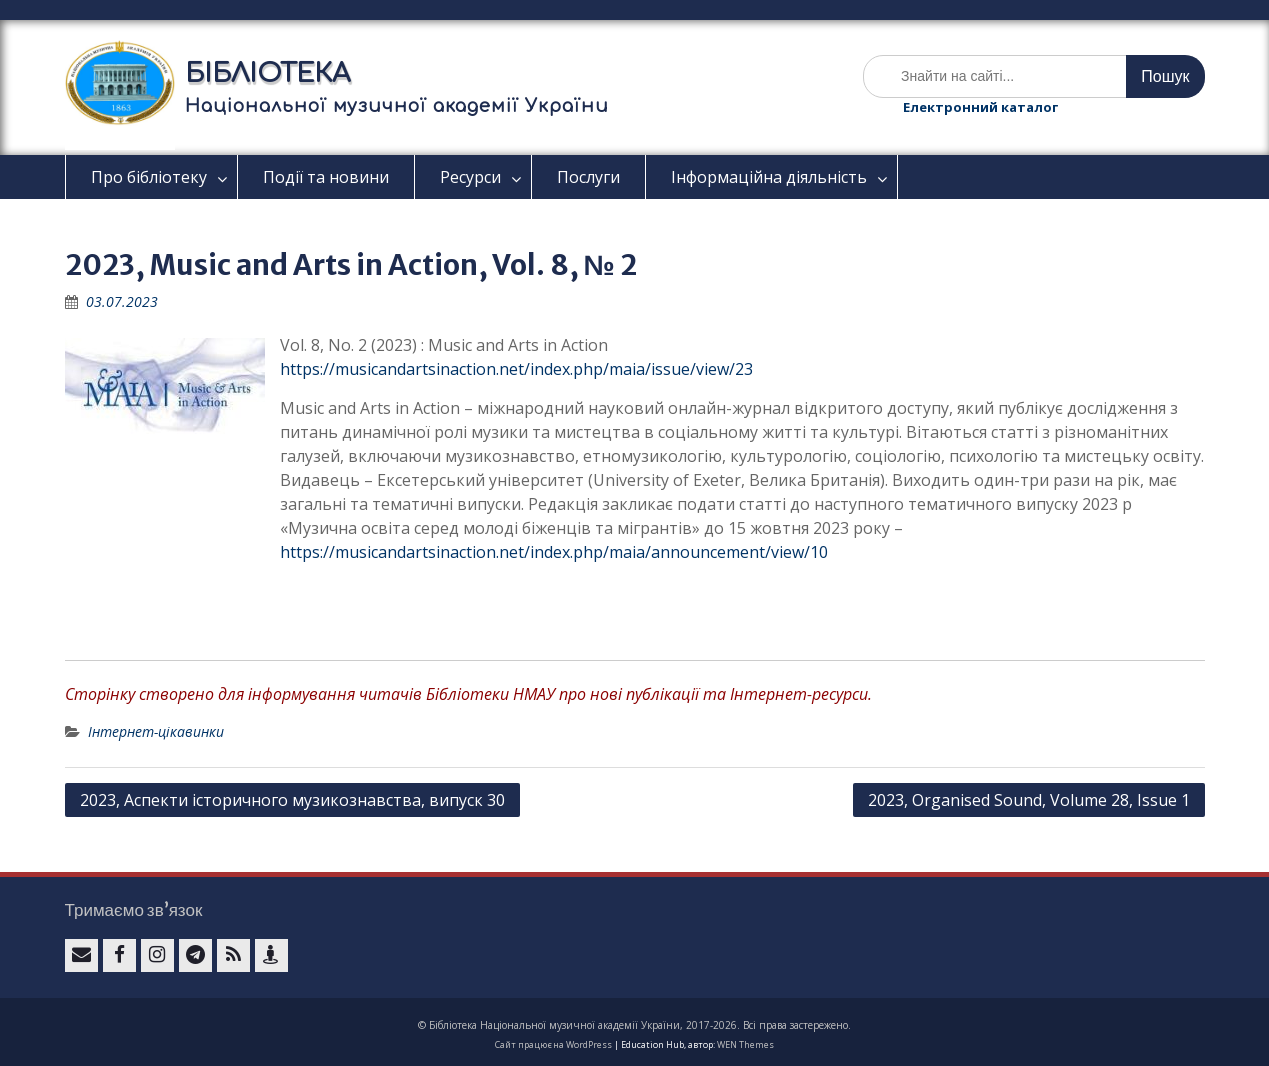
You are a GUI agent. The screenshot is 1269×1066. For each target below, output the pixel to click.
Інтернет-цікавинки (156, 731)
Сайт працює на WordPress (553, 1044)
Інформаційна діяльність (769, 177)
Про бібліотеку (149, 177)
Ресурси (470, 177)
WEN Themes (745, 1044)
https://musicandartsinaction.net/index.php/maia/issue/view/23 (516, 369)
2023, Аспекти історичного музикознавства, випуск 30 (292, 800)
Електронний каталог (980, 107)
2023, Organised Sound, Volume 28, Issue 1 (1029, 800)
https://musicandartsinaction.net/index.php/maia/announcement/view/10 (554, 552)
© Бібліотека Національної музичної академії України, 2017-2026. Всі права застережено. (634, 1025)
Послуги (588, 177)
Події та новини (326, 177)
